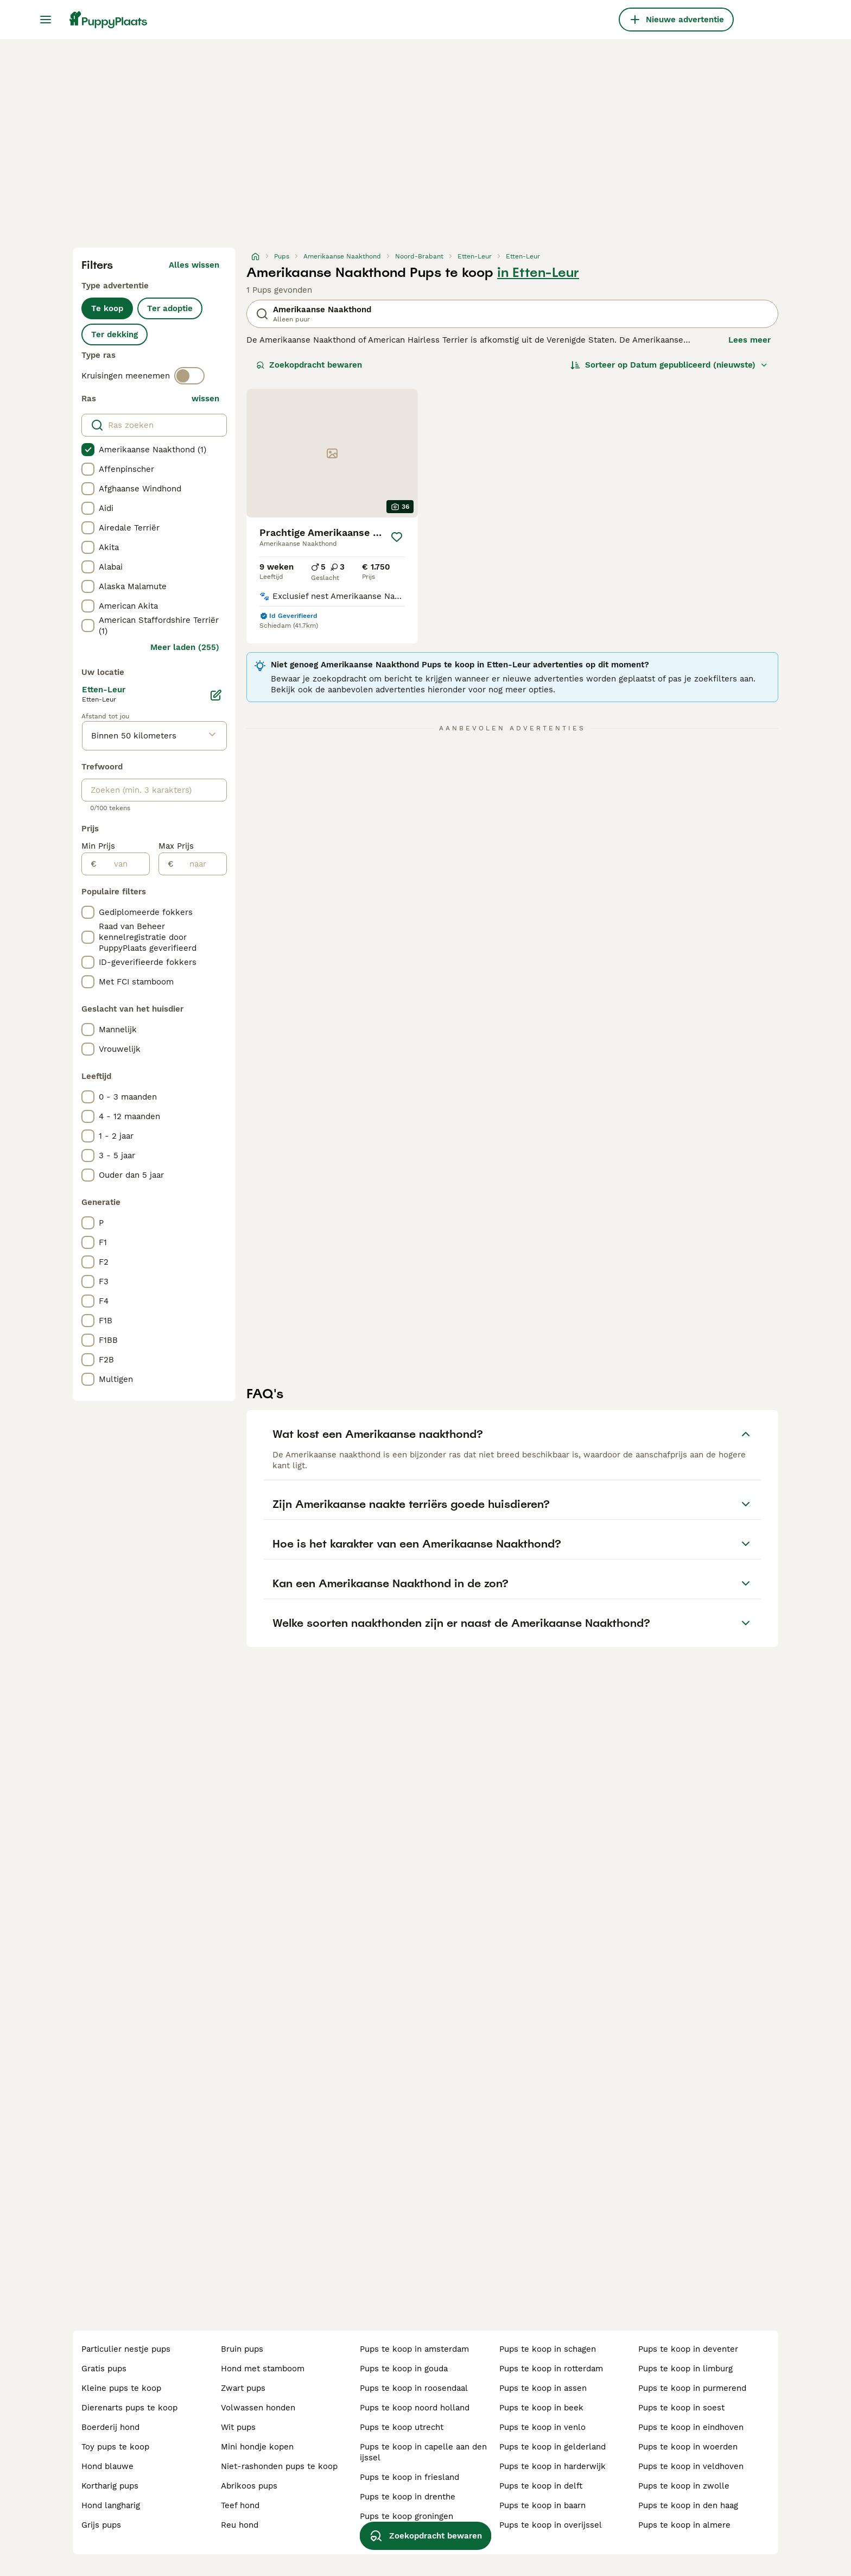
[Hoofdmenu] (45, 19)
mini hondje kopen (257, 2447)
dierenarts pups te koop (129, 2408)
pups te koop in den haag (688, 2505)
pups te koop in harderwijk (552, 2466)
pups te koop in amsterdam (414, 2349)
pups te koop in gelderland (552, 2447)
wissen (205, 398)
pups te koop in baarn (542, 2505)
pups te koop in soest (681, 2408)
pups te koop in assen (543, 2388)
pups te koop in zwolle (683, 2486)
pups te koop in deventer (688, 2349)
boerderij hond (110, 2427)
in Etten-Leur (538, 272)
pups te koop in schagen (547, 2349)
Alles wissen (194, 265)
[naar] (200, 864)
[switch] (189, 375)
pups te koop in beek (541, 2408)
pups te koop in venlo (542, 2427)
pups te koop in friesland (409, 2477)
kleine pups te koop (121, 2388)
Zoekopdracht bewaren (309, 365)
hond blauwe (107, 2466)
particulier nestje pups (125, 2349)
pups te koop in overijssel (550, 2525)
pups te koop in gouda (404, 2368)
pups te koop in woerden (688, 2447)
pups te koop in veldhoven (691, 2466)
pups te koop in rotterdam (551, 2368)
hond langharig (110, 2505)
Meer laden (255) (184, 647)
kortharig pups (109, 2486)
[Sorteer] (669, 365)
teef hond (240, 2505)
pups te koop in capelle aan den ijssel (423, 2452)
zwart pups (243, 2388)
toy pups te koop (115, 2447)
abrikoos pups (249, 2486)
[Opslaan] (397, 537)
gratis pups (103, 2368)
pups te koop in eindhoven (691, 2427)
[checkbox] (88, 449)
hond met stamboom (262, 2368)
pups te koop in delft (540, 2486)
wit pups (238, 2427)
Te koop (107, 308)
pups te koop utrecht (401, 2427)
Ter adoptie (170, 308)
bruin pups (242, 2349)
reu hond (239, 2525)
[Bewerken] (216, 695)
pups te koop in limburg (685, 2368)
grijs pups (101, 2525)
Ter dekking (114, 334)
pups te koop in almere (684, 2525)
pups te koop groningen (406, 2516)
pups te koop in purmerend (692, 2388)
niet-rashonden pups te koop (279, 2466)
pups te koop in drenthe (407, 2497)
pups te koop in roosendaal (414, 2388)
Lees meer (749, 340)
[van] (123, 864)
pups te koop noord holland (414, 2408)
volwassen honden (258, 2408)
